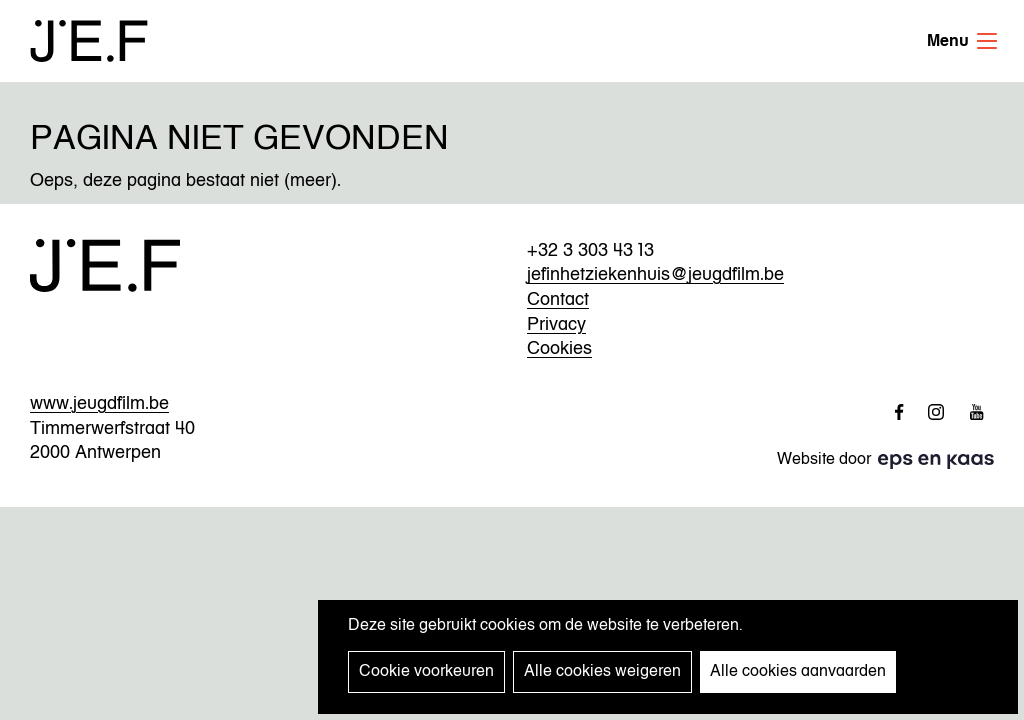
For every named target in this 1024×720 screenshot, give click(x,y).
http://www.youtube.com (969, 412)
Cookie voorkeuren (426, 672)
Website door (847, 460)
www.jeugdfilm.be (99, 404)
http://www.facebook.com (889, 412)
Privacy (556, 325)
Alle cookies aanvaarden (798, 672)
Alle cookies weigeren (602, 672)
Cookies (559, 349)
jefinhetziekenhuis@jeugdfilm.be (655, 275)
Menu (987, 41)
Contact (558, 300)
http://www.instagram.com (929, 412)
